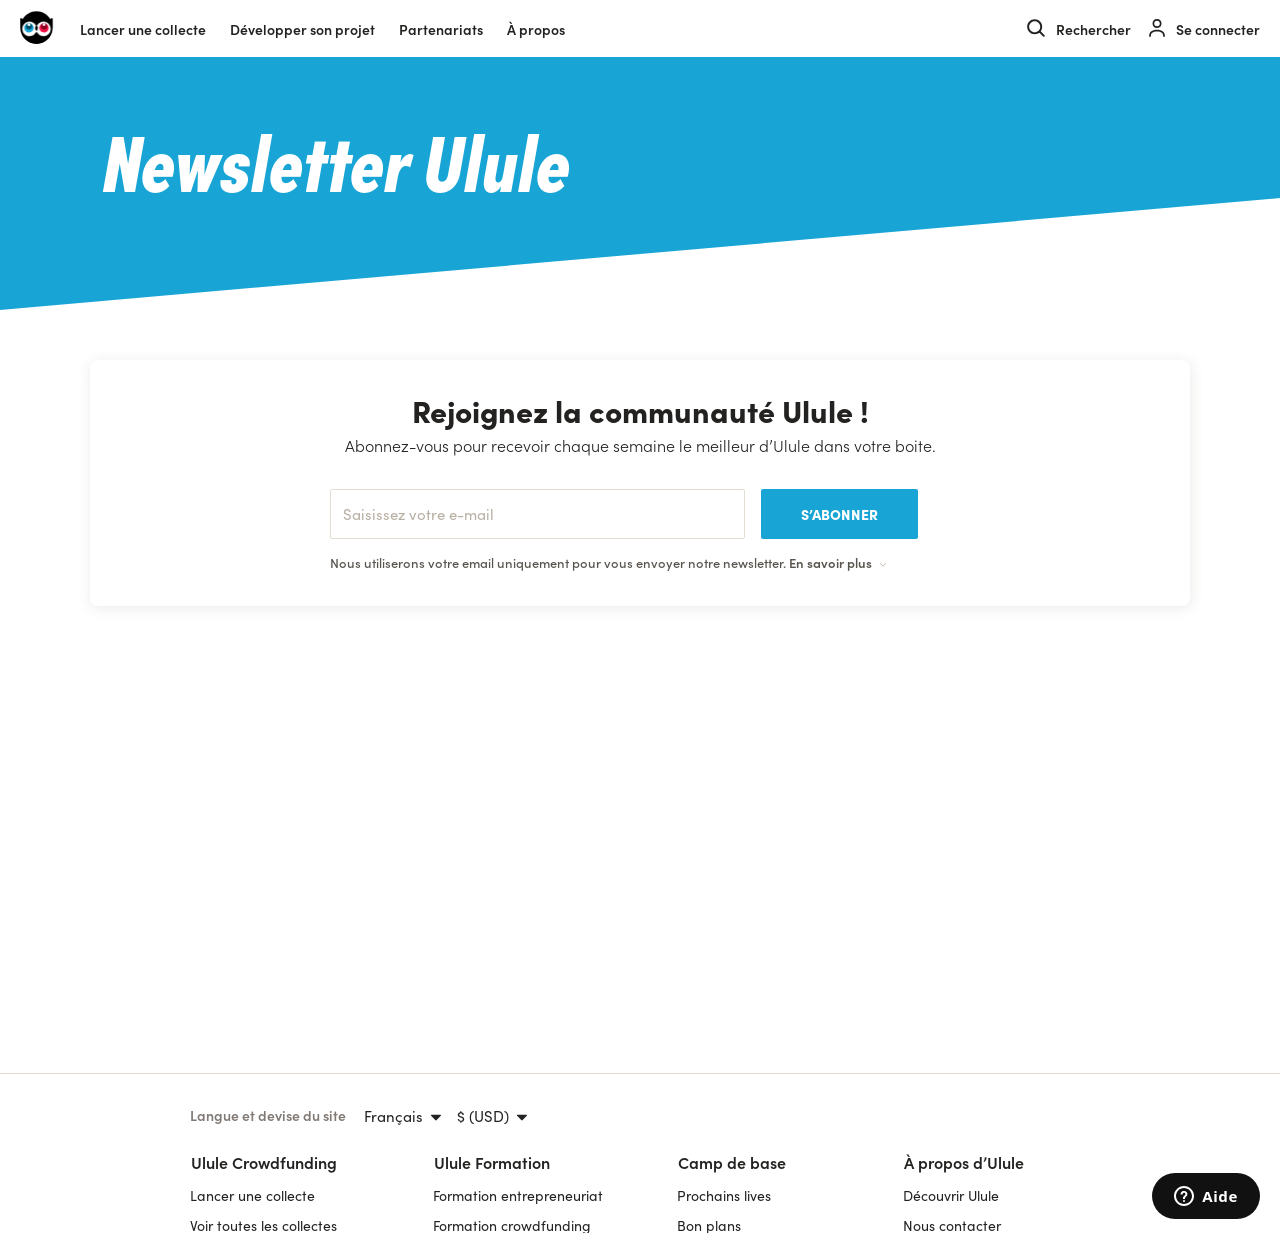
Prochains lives (724, 1195)
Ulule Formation (492, 1162)
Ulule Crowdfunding (264, 1162)
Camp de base (732, 1162)
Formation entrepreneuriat (518, 1195)
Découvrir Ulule (951, 1195)
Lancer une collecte (143, 29)
